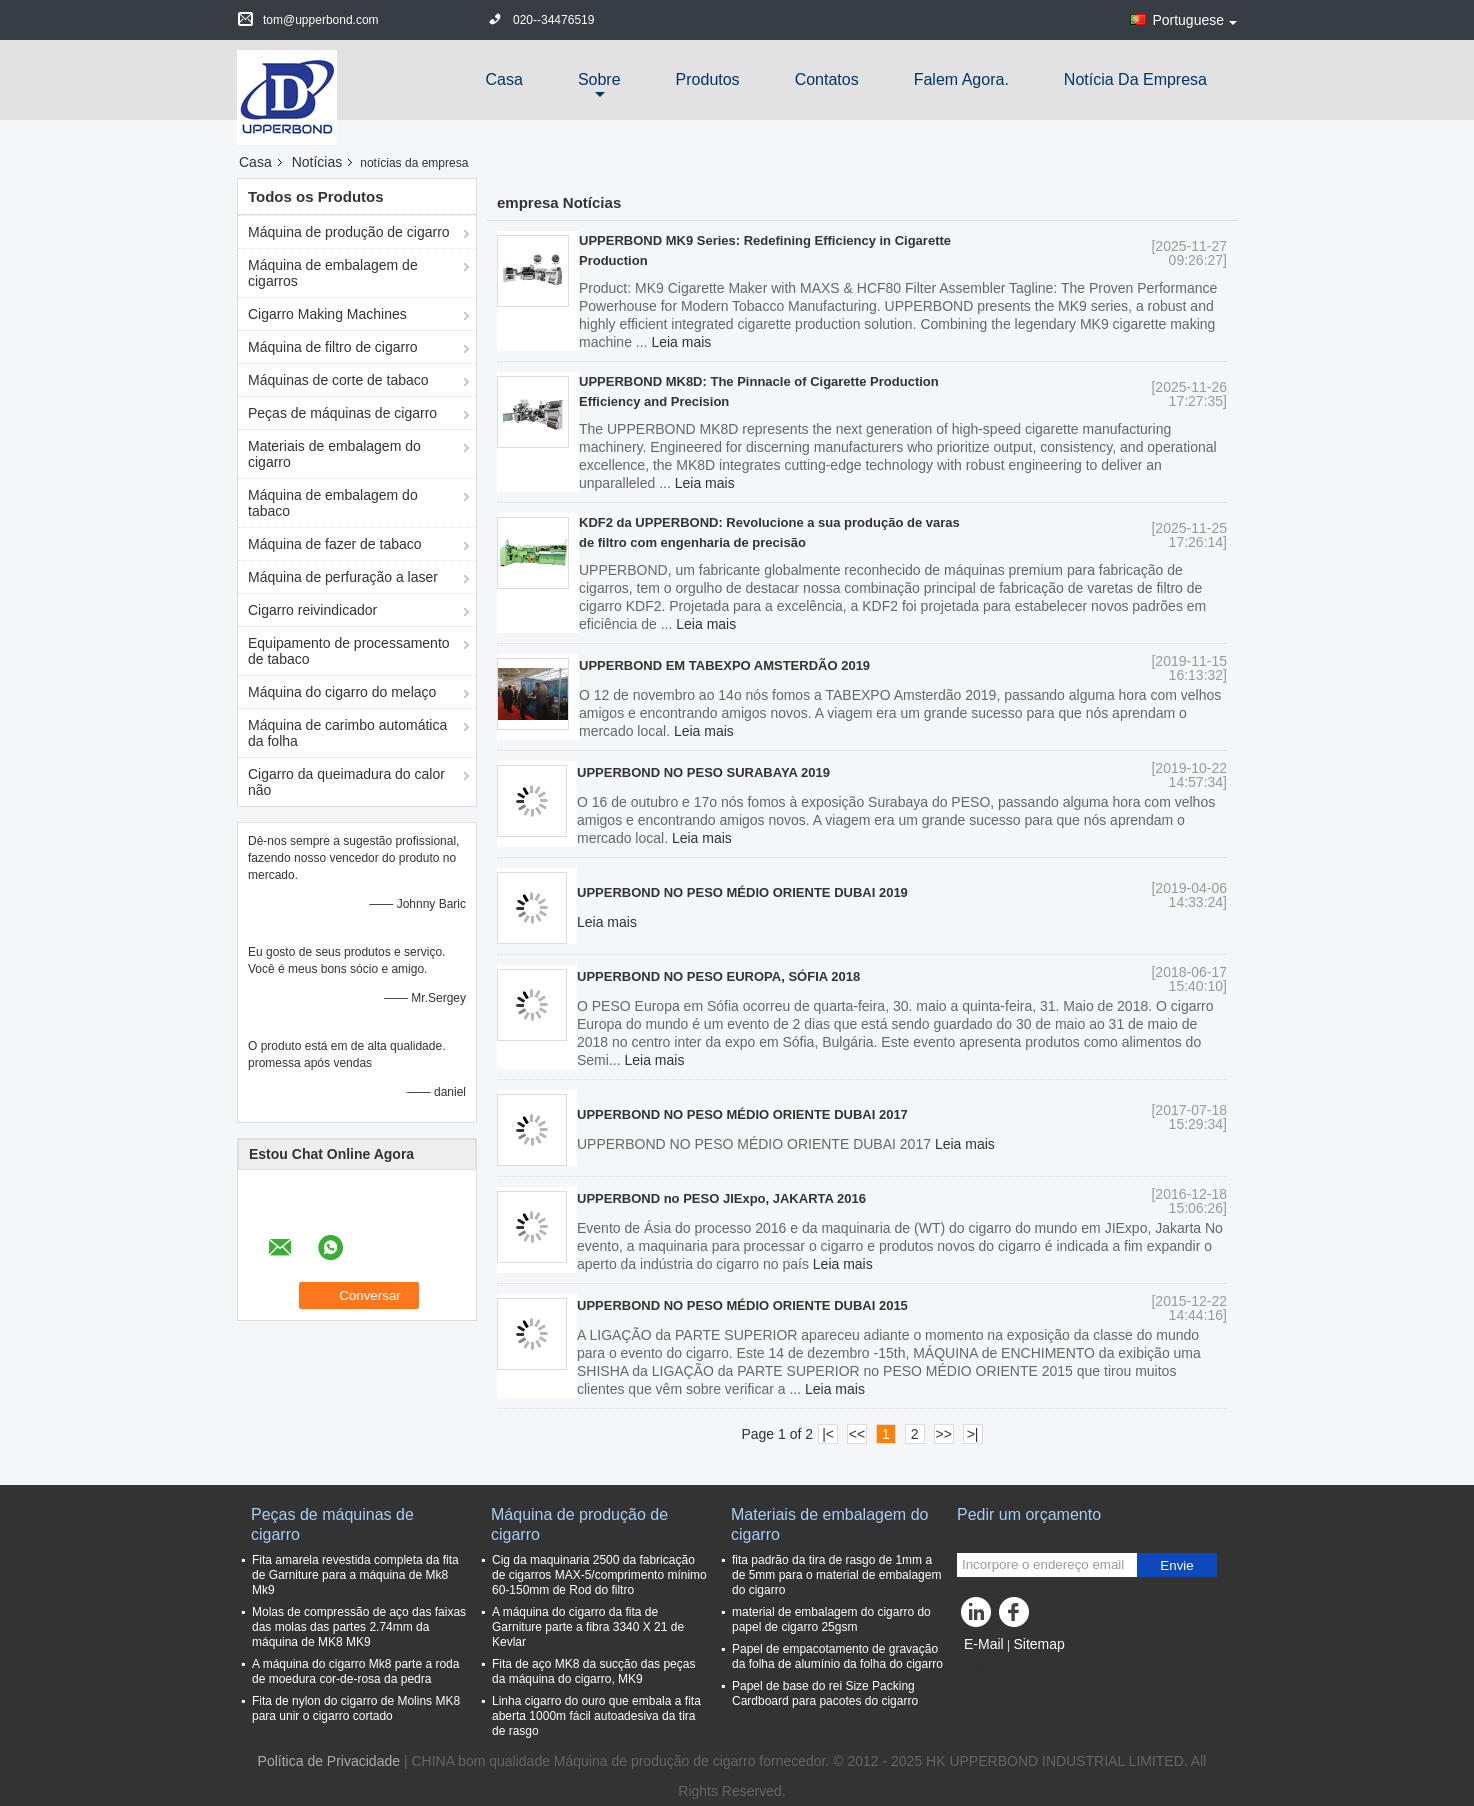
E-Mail (984, 1644)
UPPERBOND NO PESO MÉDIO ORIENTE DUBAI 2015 (742, 1305)
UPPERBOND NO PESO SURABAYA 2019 (703, 772)
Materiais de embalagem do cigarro (334, 454)
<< (857, 1434)
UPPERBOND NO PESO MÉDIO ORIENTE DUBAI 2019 (742, 892)
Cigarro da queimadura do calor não (346, 782)
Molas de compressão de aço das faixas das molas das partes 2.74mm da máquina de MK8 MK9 (359, 1627)
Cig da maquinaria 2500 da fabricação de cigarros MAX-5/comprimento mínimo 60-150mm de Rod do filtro (599, 1575)
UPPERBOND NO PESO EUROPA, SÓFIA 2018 (718, 976)
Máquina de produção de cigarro (349, 232)
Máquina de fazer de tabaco (335, 544)
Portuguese (1194, 20)
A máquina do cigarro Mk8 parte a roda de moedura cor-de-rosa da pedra (355, 1671)
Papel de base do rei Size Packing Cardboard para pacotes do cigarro (825, 1693)
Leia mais (681, 342)
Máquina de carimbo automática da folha (347, 733)
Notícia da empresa (1135, 79)
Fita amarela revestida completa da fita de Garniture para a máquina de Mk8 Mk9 (355, 1575)
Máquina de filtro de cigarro (333, 347)
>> (943, 1434)
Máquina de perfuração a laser (343, 577)
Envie (1176, 1565)
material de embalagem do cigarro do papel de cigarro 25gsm (831, 1619)
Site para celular (1014, 1669)
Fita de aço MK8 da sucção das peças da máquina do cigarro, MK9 (593, 1671)
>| (973, 1434)
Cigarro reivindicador (312, 610)
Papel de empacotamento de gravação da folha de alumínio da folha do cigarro (837, 1656)
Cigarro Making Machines (327, 314)
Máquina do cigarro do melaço (342, 692)
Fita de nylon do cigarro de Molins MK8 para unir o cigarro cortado (356, 1708)
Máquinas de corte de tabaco (338, 380)
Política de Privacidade (329, 1761)
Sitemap (1038, 1644)
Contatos (827, 79)
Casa (504, 79)
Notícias (317, 162)
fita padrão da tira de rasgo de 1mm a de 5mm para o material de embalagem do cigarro (836, 1575)
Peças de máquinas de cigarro (342, 413)
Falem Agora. (961, 79)
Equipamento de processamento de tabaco (349, 651)
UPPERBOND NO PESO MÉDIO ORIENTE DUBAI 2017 (742, 1114)
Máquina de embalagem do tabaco (333, 503)
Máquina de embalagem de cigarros (333, 273)
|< (828, 1434)
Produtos (708, 79)
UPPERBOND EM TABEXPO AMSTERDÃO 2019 (724, 665)
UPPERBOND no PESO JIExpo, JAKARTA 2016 (721, 1198)
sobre (599, 79)
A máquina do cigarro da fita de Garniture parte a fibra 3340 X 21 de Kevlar (588, 1627)
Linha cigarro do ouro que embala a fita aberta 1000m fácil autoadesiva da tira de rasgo (596, 1716)
